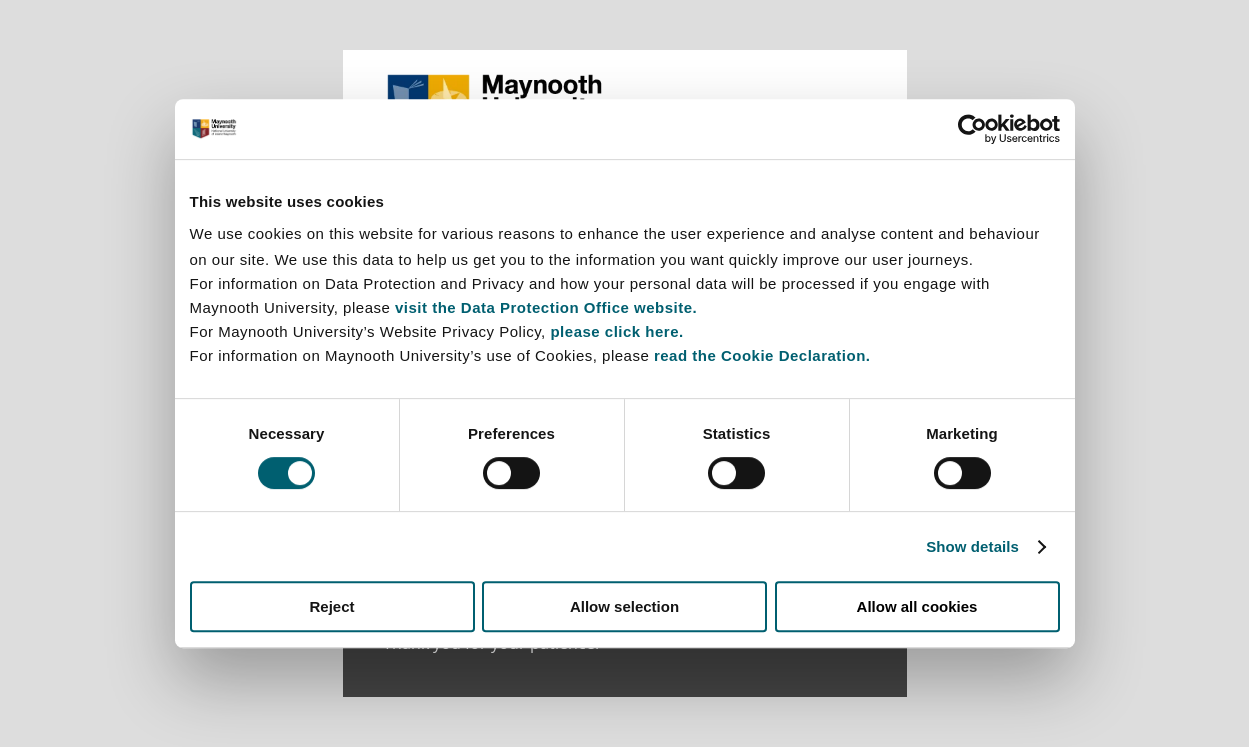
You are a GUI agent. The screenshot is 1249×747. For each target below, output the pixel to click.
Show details (972, 546)
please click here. (616, 331)
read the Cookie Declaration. (762, 355)
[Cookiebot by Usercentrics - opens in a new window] (972, 129)
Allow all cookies (917, 606)
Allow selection (624, 606)
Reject (331, 606)
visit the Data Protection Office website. (546, 307)
